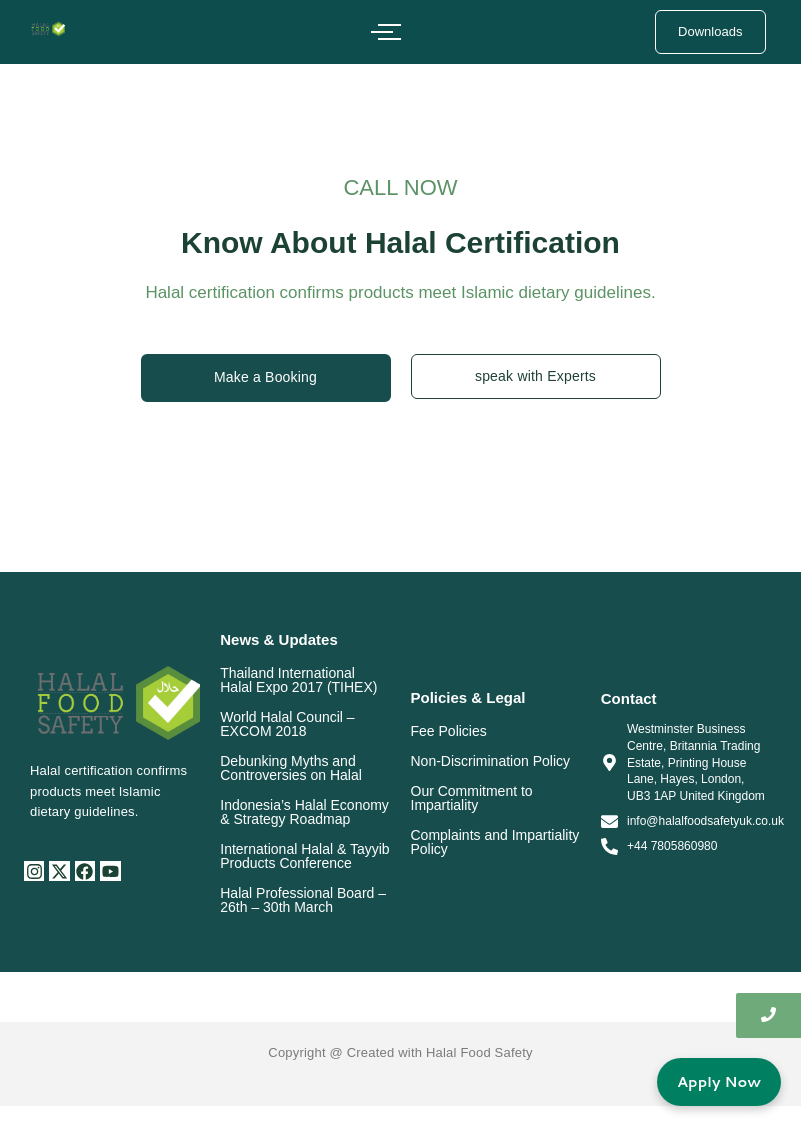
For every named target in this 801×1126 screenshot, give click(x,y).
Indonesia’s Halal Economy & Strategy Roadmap (304, 812)
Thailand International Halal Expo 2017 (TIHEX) (298, 680)
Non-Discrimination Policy (491, 761)
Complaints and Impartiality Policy (495, 842)
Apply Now (719, 1081)
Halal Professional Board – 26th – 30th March (303, 900)
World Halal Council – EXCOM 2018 (287, 724)
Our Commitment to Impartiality (472, 798)
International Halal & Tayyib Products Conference (304, 856)
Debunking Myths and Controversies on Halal (291, 768)
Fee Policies (449, 731)
